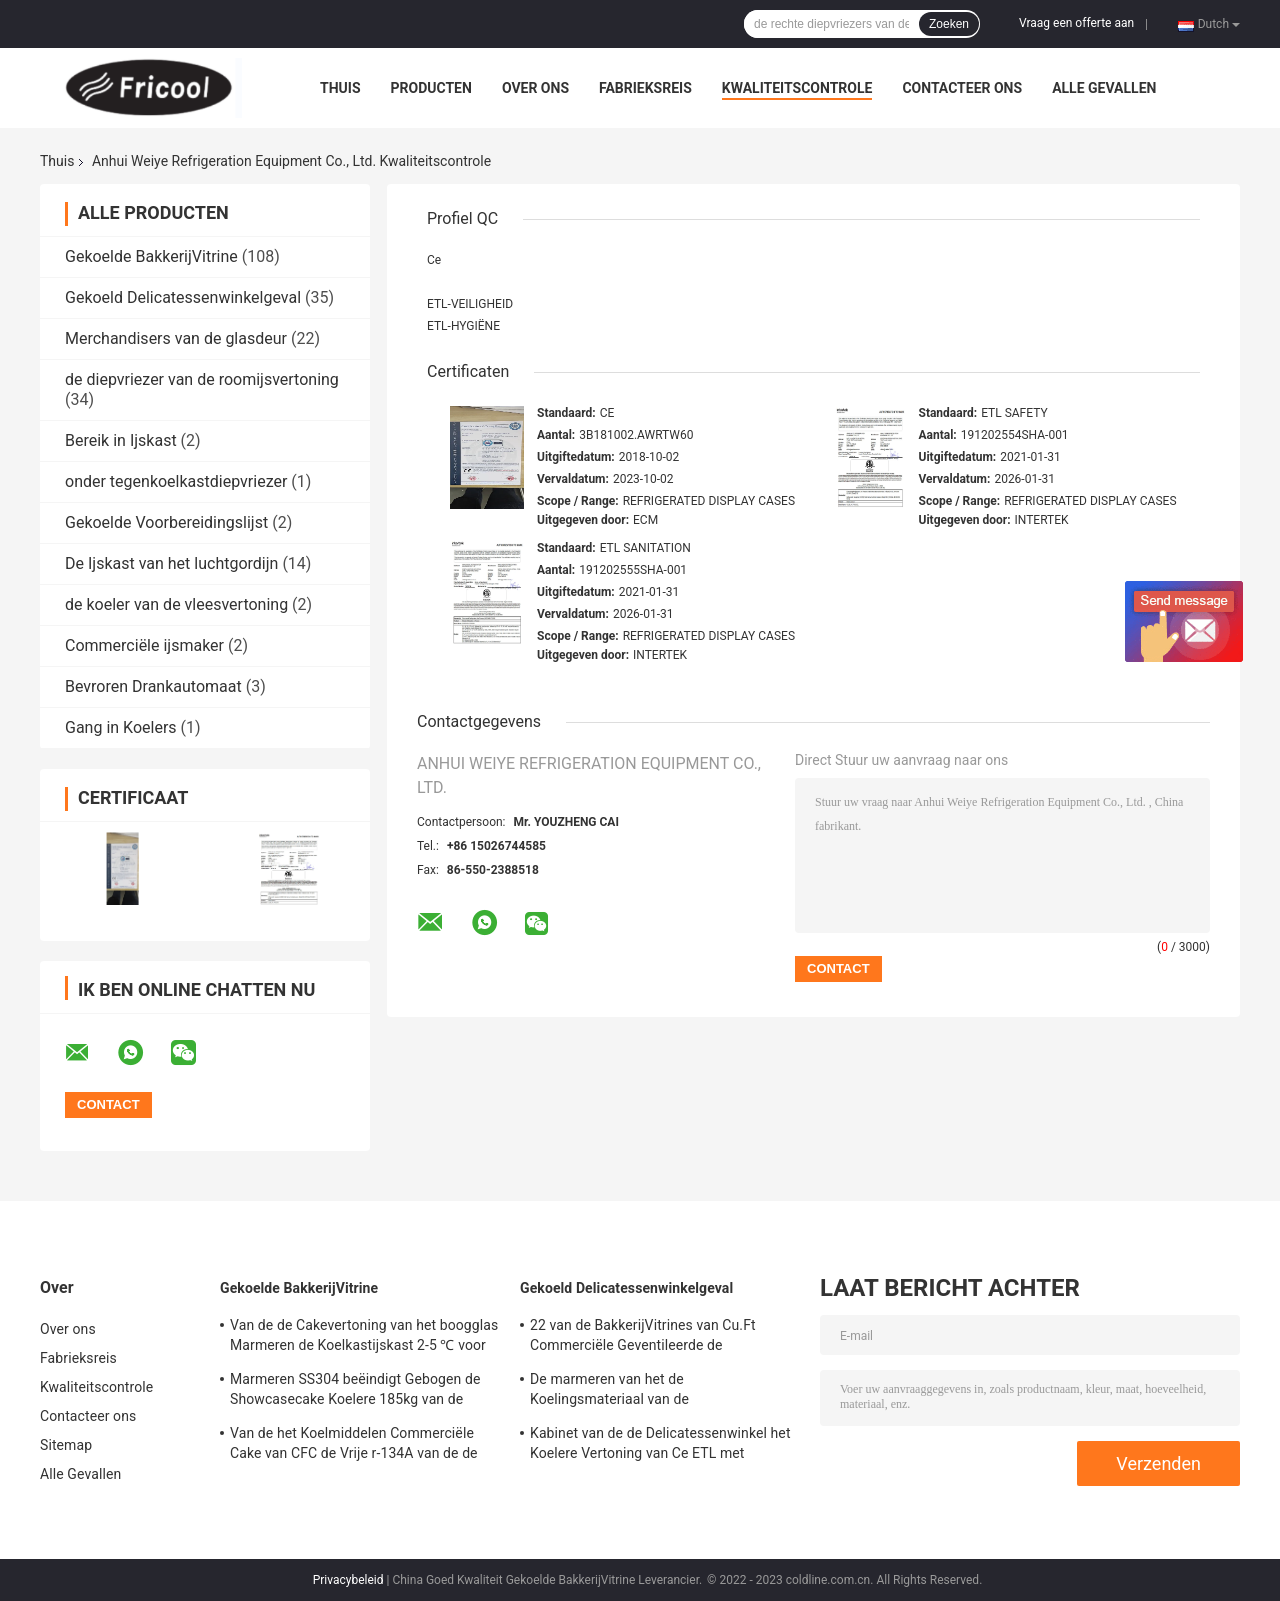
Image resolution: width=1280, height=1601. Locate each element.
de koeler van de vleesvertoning (176, 604)
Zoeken (949, 24)
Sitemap (66, 1445)
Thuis (340, 88)
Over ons (535, 88)
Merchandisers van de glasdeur (176, 338)
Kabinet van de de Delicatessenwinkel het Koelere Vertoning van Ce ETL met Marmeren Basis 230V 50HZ (660, 1446)
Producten (431, 88)
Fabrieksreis (645, 88)
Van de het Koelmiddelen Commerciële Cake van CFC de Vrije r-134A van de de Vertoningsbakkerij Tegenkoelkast (354, 1446)
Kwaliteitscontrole (797, 88)
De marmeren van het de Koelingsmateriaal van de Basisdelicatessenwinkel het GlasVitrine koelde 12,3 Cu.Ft (655, 1392)
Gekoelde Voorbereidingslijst (166, 522)
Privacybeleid (348, 1580)
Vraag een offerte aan (1076, 23)
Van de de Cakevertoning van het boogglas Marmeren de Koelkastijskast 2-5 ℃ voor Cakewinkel (364, 1338)
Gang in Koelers (121, 727)
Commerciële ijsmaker (144, 645)
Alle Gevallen (1104, 88)
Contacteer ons (962, 88)
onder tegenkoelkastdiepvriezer (176, 481)
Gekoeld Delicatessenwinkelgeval (183, 297)
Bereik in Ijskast (121, 440)
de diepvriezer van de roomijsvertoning (202, 379)
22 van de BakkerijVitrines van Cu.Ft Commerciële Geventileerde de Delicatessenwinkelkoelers (643, 1338)
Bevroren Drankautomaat (153, 686)
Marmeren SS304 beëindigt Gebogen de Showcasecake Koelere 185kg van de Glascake (355, 1392)
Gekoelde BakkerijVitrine (151, 256)
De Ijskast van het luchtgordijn (171, 563)
